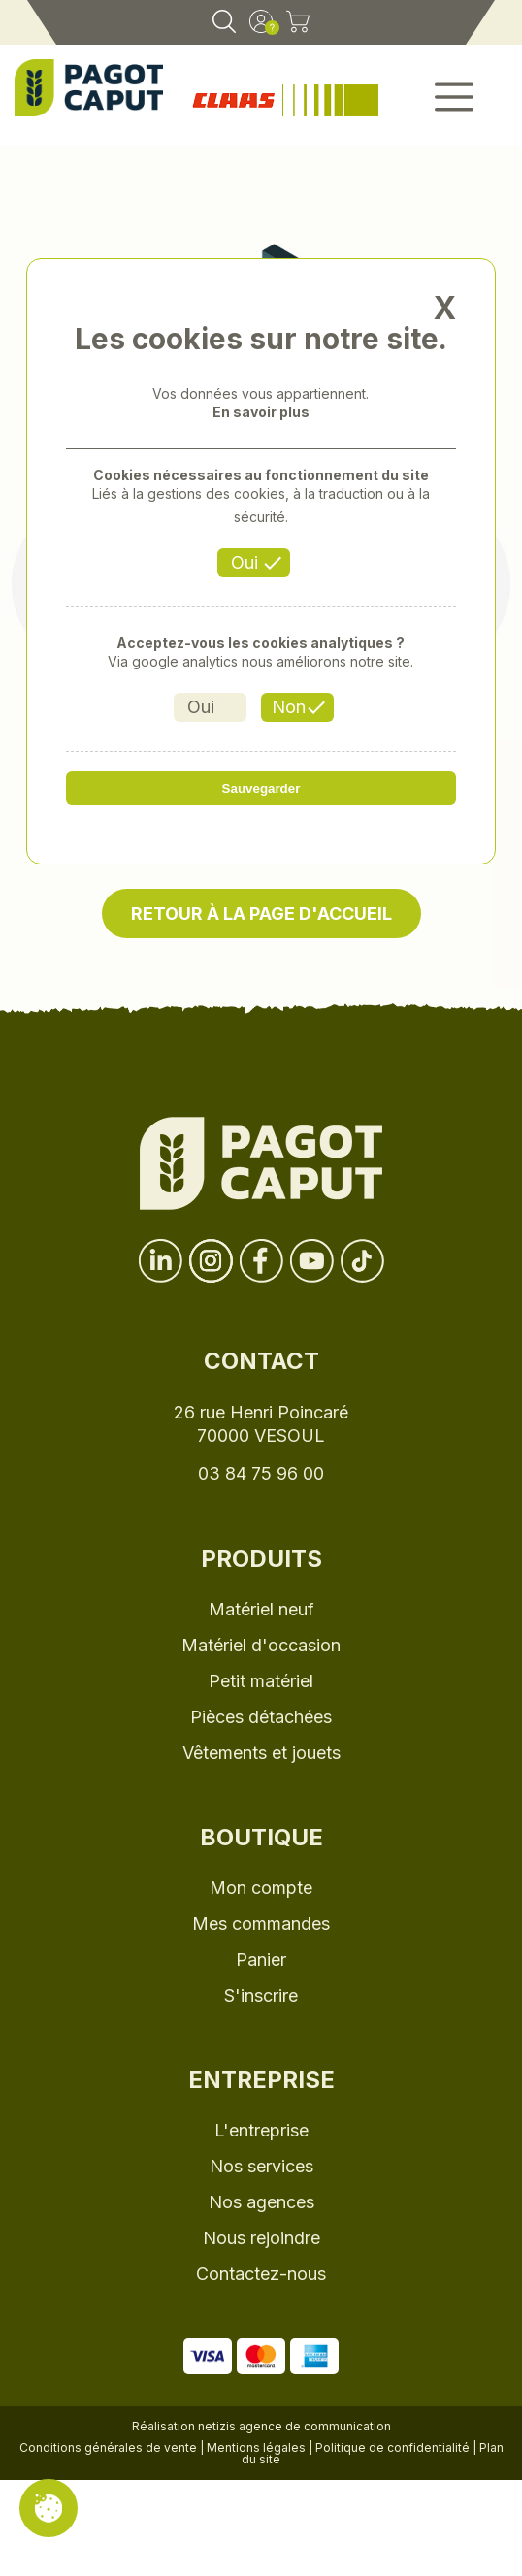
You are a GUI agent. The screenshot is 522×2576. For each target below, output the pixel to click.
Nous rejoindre (261, 2238)
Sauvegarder (261, 788)
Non (289, 707)
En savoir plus (261, 412)
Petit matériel (261, 1681)
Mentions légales (256, 2447)
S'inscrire (261, 1995)
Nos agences (261, 2202)
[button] (454, 103)
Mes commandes (261, 1923)
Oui (244, 562)
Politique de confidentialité (392, 2447)
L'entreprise (261, 2130)
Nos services (261, 2166)
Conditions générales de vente (108, 2447)
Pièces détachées (261, 1717)
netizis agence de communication (294, 2426)
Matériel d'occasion (261, 1645)
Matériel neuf (261, 1609)
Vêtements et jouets (261, 1753)
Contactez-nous (261, 2274)
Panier (261, 1959)
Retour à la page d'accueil (261, 913)
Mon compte (261, 1887)
